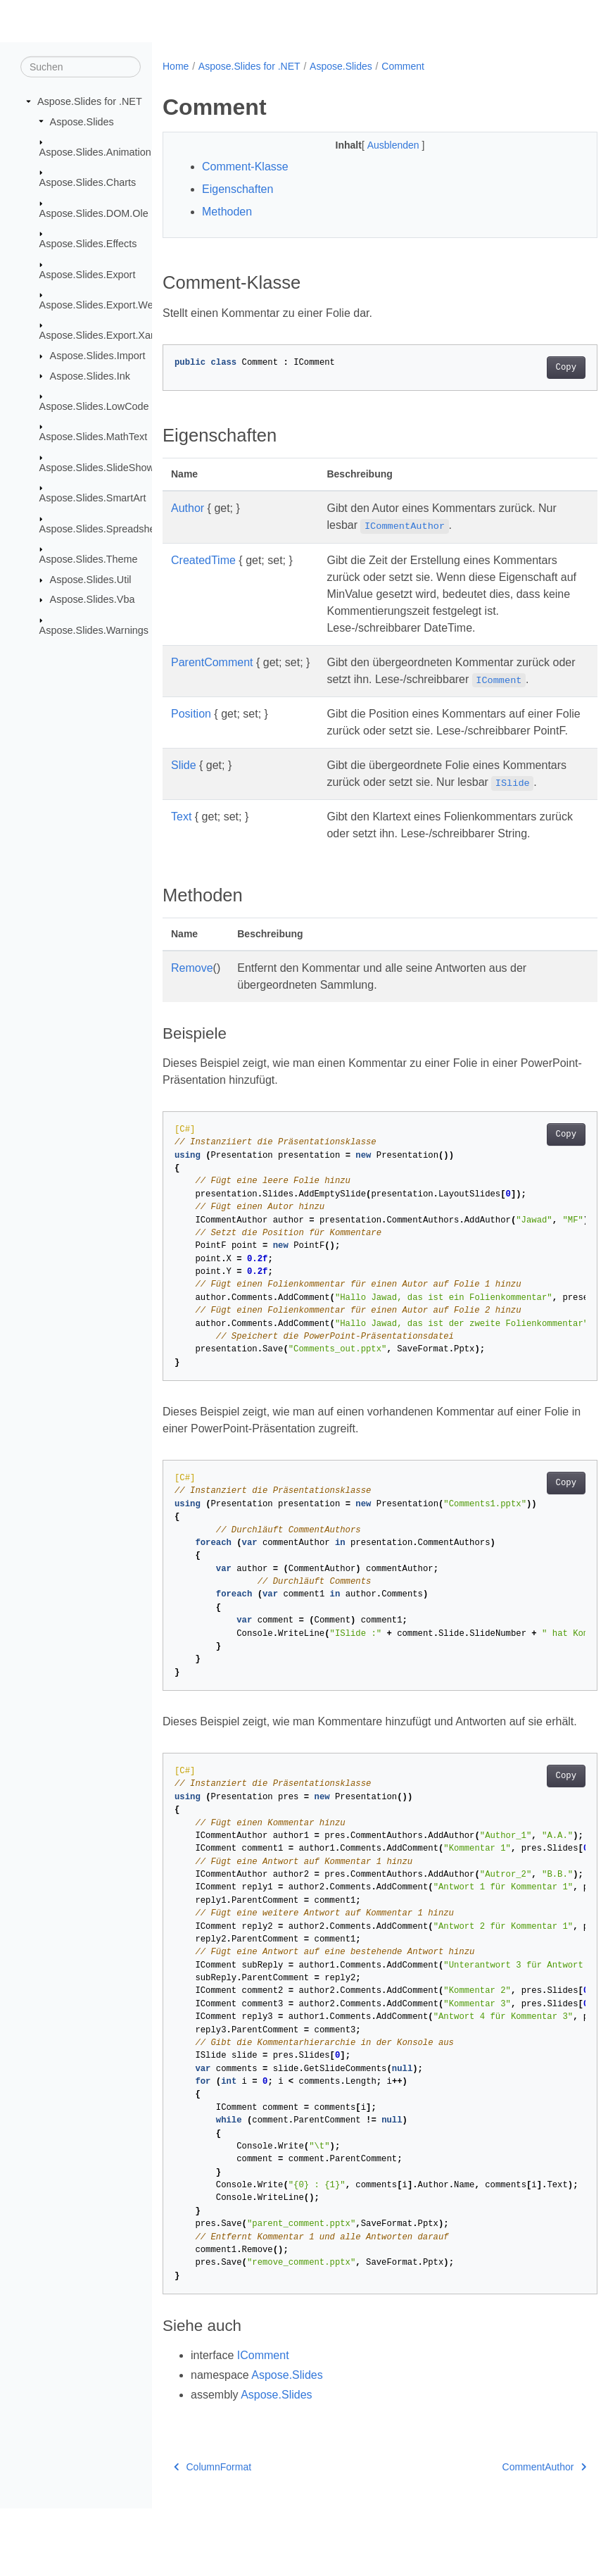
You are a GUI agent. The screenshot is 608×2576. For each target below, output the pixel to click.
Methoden (227, 212)
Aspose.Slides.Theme (88, 559)
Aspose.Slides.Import (98, 355)
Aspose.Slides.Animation (95, 152)
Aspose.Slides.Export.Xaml (100, 335)
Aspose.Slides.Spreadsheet (101, 528)
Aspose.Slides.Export (87, 274)
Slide (183, 782)
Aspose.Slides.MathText (93, 436)
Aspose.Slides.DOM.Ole (93, 213)
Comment (402, 66)
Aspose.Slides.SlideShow (96, 467)
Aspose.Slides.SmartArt (92, 498)
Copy (535, 368)
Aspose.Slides (82, 121)
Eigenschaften (237, 189)
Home (176, 66)
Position (191, 714)
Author (187, 508)
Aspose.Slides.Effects (88, 243)
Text (181, 850)
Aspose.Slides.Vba (92, 599)
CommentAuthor (513, 2534)
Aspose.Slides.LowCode (94, 406)
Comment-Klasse (245, 167)
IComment (263, 2423)
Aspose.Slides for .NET (89, 101)
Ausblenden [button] (379, 145)
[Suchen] (80, 66)
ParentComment (212, 662)
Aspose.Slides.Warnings (93, 630)
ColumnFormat (212, 2534)
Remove (192, 1019)
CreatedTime (203, 560)
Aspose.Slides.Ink (90, 375)
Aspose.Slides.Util (91, 579)
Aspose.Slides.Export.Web (99, 305)
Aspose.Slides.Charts (88, 182)
